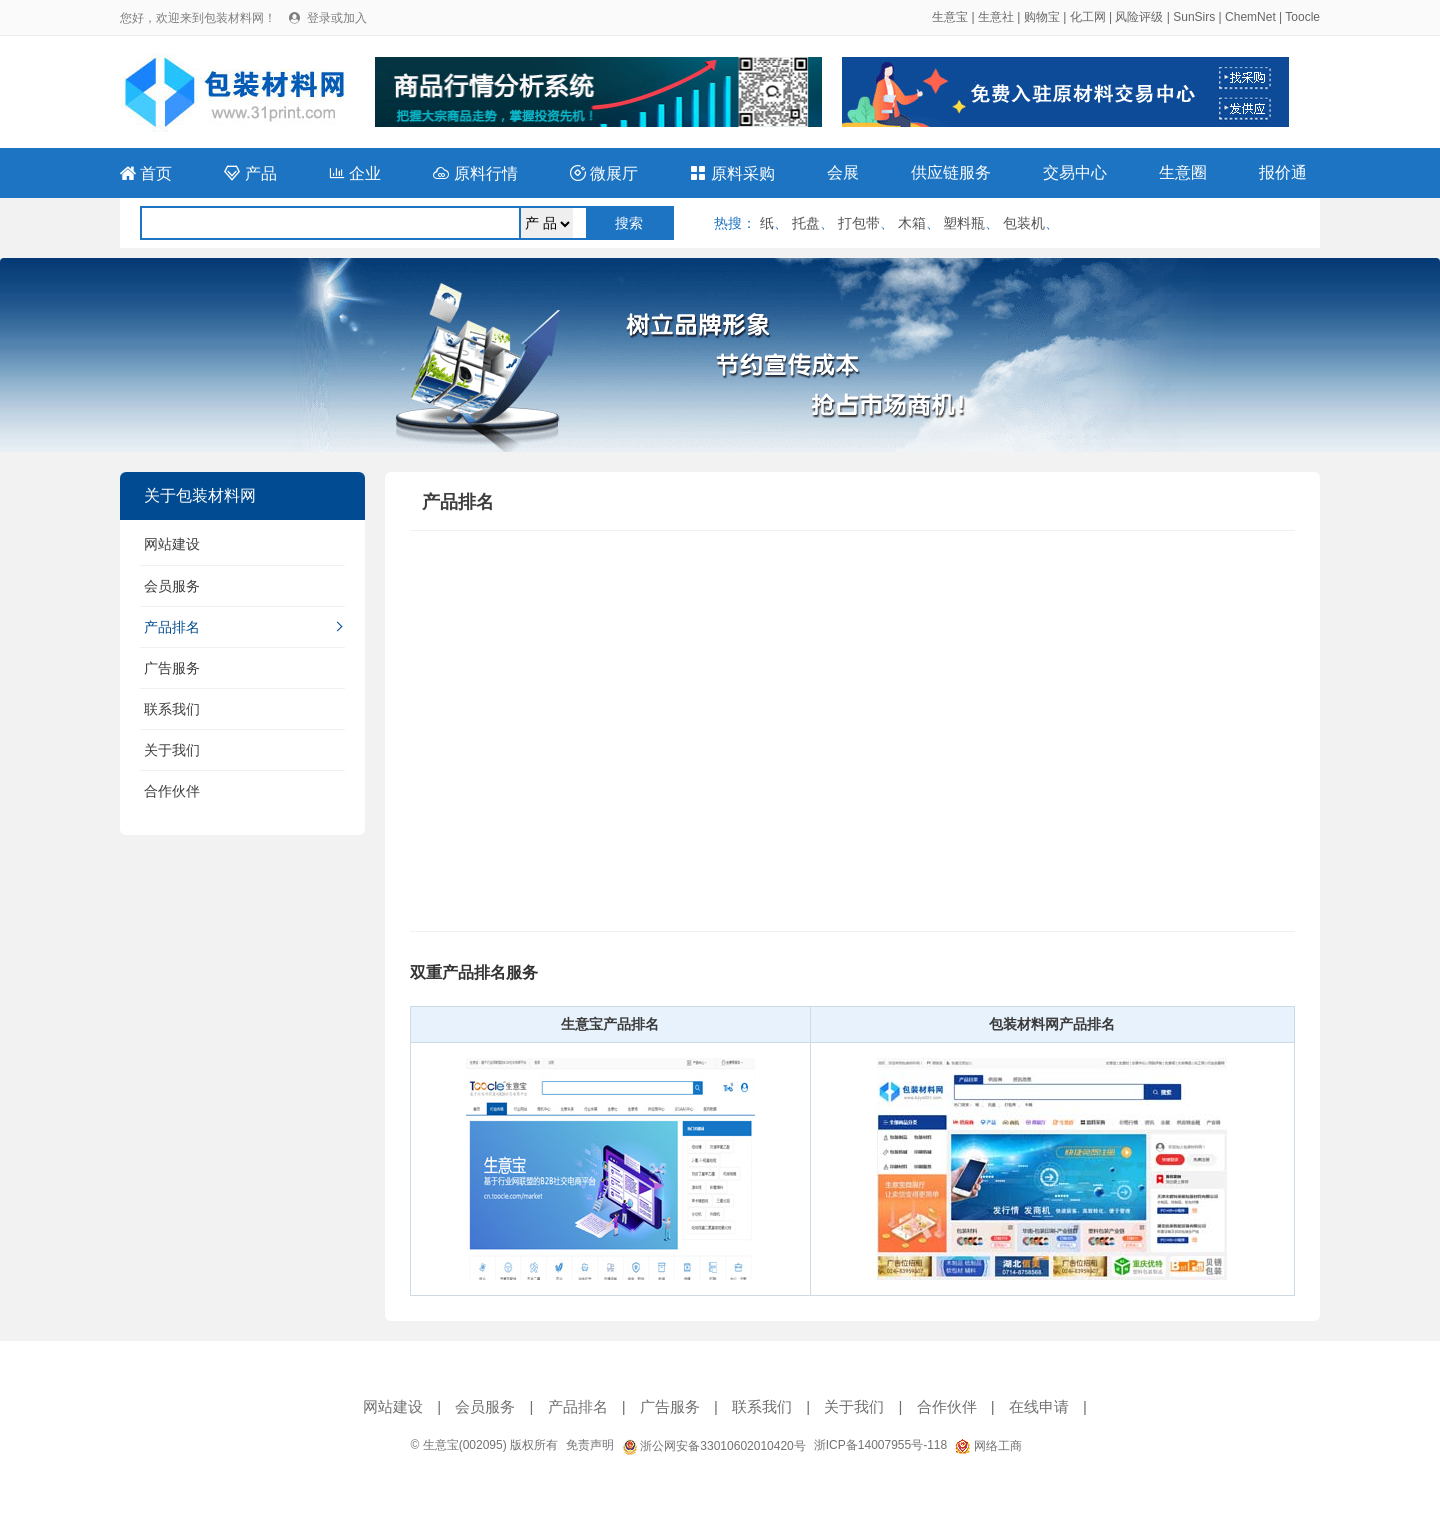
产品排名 (172, 627)
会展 (843, 172)
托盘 (806, 223)
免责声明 (590, 1445)
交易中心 (1075, 172)
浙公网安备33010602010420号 (714, 1446)
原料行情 (475, 173)
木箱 (912, 223)
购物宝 (1042, 17)
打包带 (859, 223)
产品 (250, 173)
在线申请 (1039, 1406)
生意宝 (950, 17)
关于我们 (172, 750)
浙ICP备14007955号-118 (880, 1445)
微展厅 (604, 173)
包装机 (1024, 223)
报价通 (1283, 172)
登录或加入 (337, 18)
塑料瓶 (964, 223)
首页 (146, 173)
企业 (355, 173)
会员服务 (172, 586)
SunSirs (1194, 17)
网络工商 (988, 1446)
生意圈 (1183, 172)
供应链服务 (951, 172)
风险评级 (1139, 17)
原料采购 (732, 173)
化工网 (1088, 17)
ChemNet (1250, 17)
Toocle (1302, 17)
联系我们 (172, 709)
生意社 (996, 17)
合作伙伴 (172, 791)
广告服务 (172, 668)
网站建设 (172, 544)
